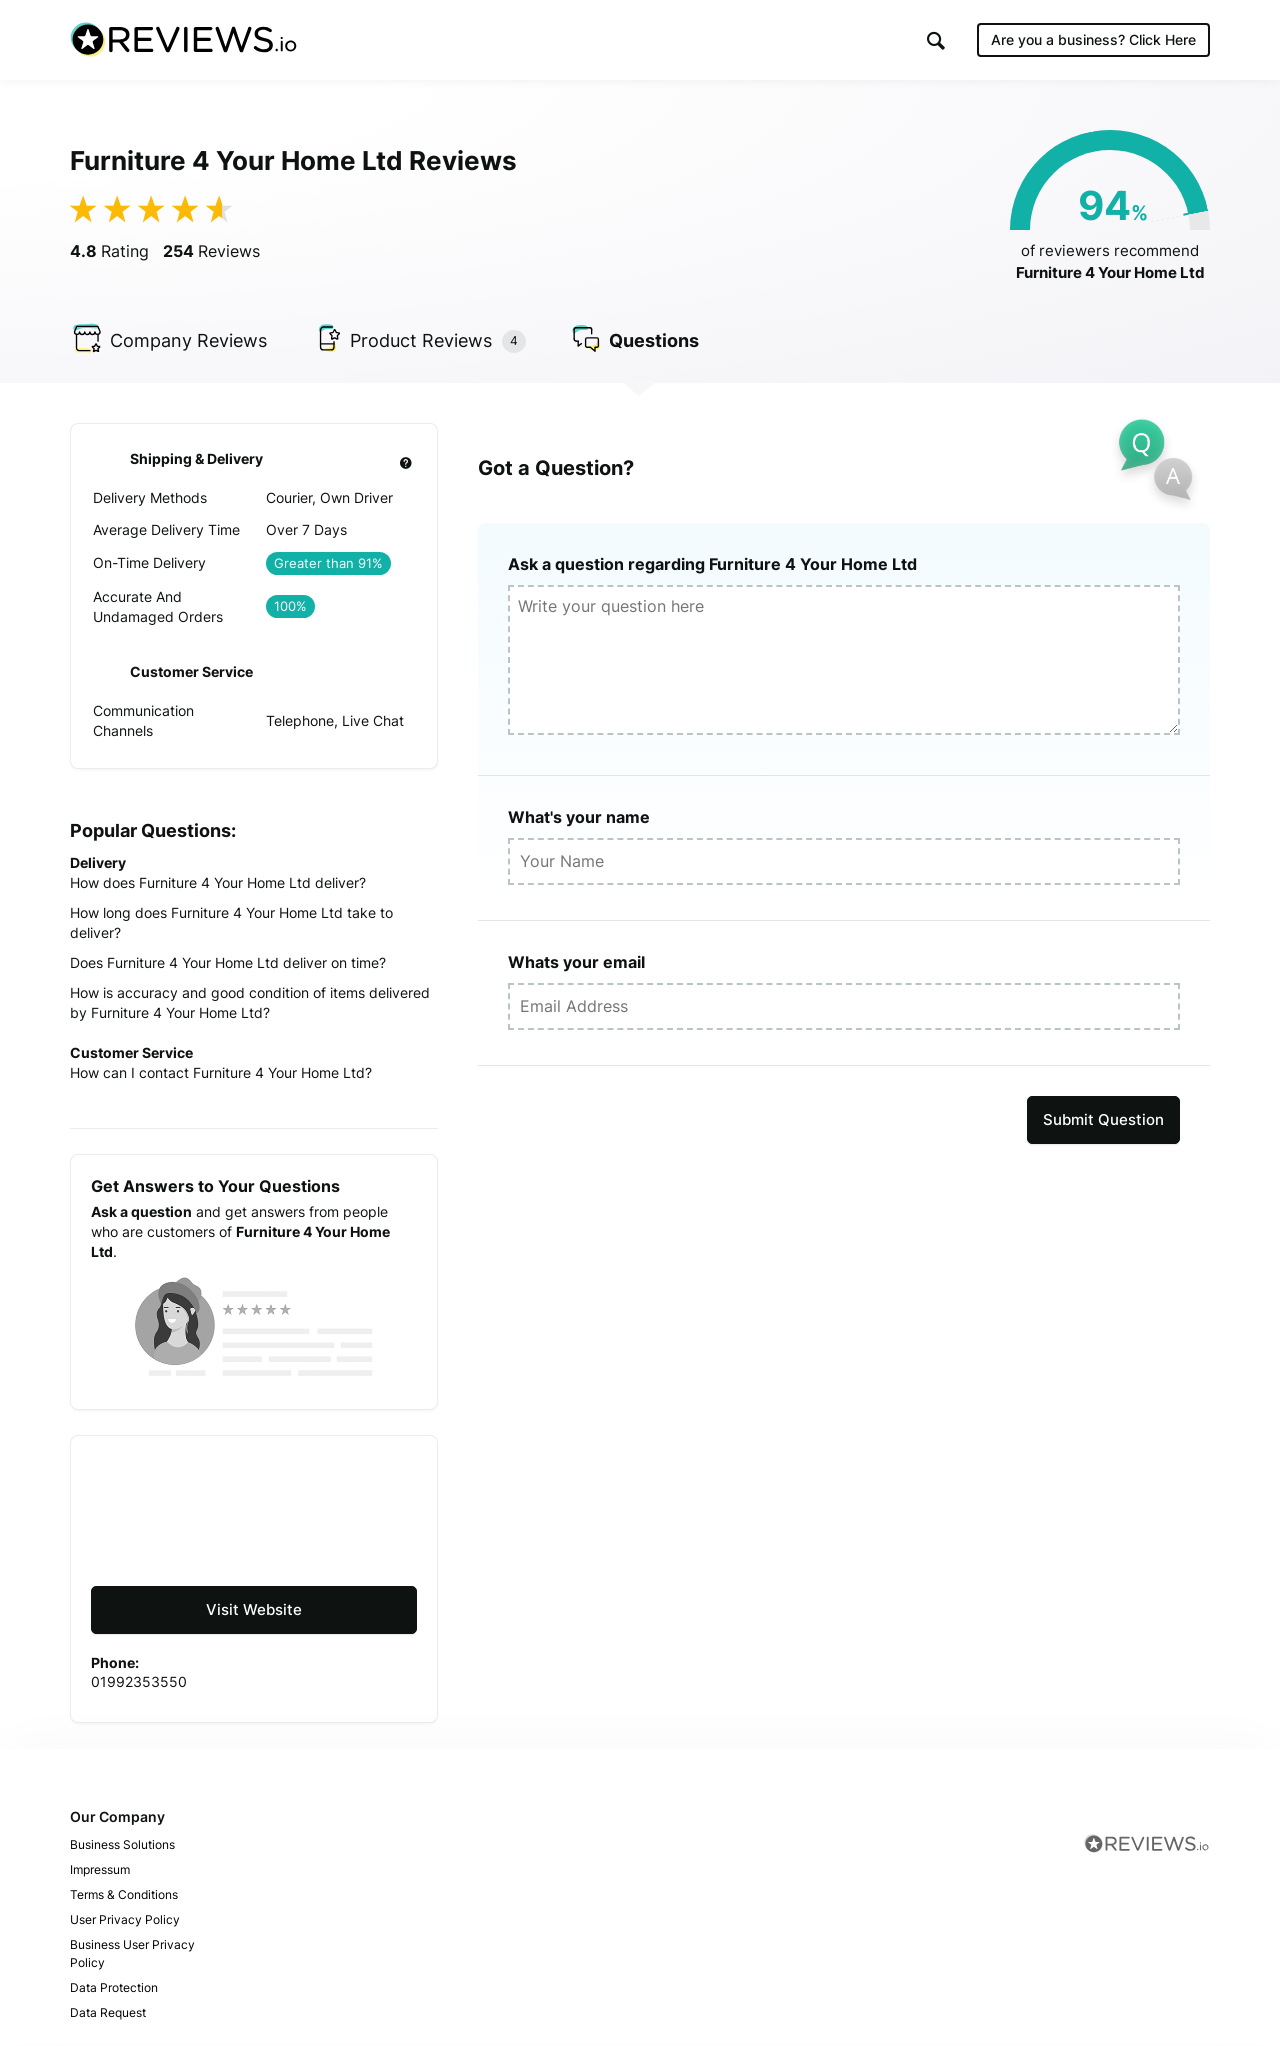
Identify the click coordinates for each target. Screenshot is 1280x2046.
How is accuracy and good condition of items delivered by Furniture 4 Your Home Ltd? (250, 1002)
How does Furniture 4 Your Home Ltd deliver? (218, 882)
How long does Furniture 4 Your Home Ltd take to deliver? (231, 922)
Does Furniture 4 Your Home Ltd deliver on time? (228, 962)
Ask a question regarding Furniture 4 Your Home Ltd (712, 564)
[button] (936, 40)
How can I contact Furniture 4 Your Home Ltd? (221, 1072)
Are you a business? (1093, 39)
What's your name (579, 817)
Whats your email (576, 962)
